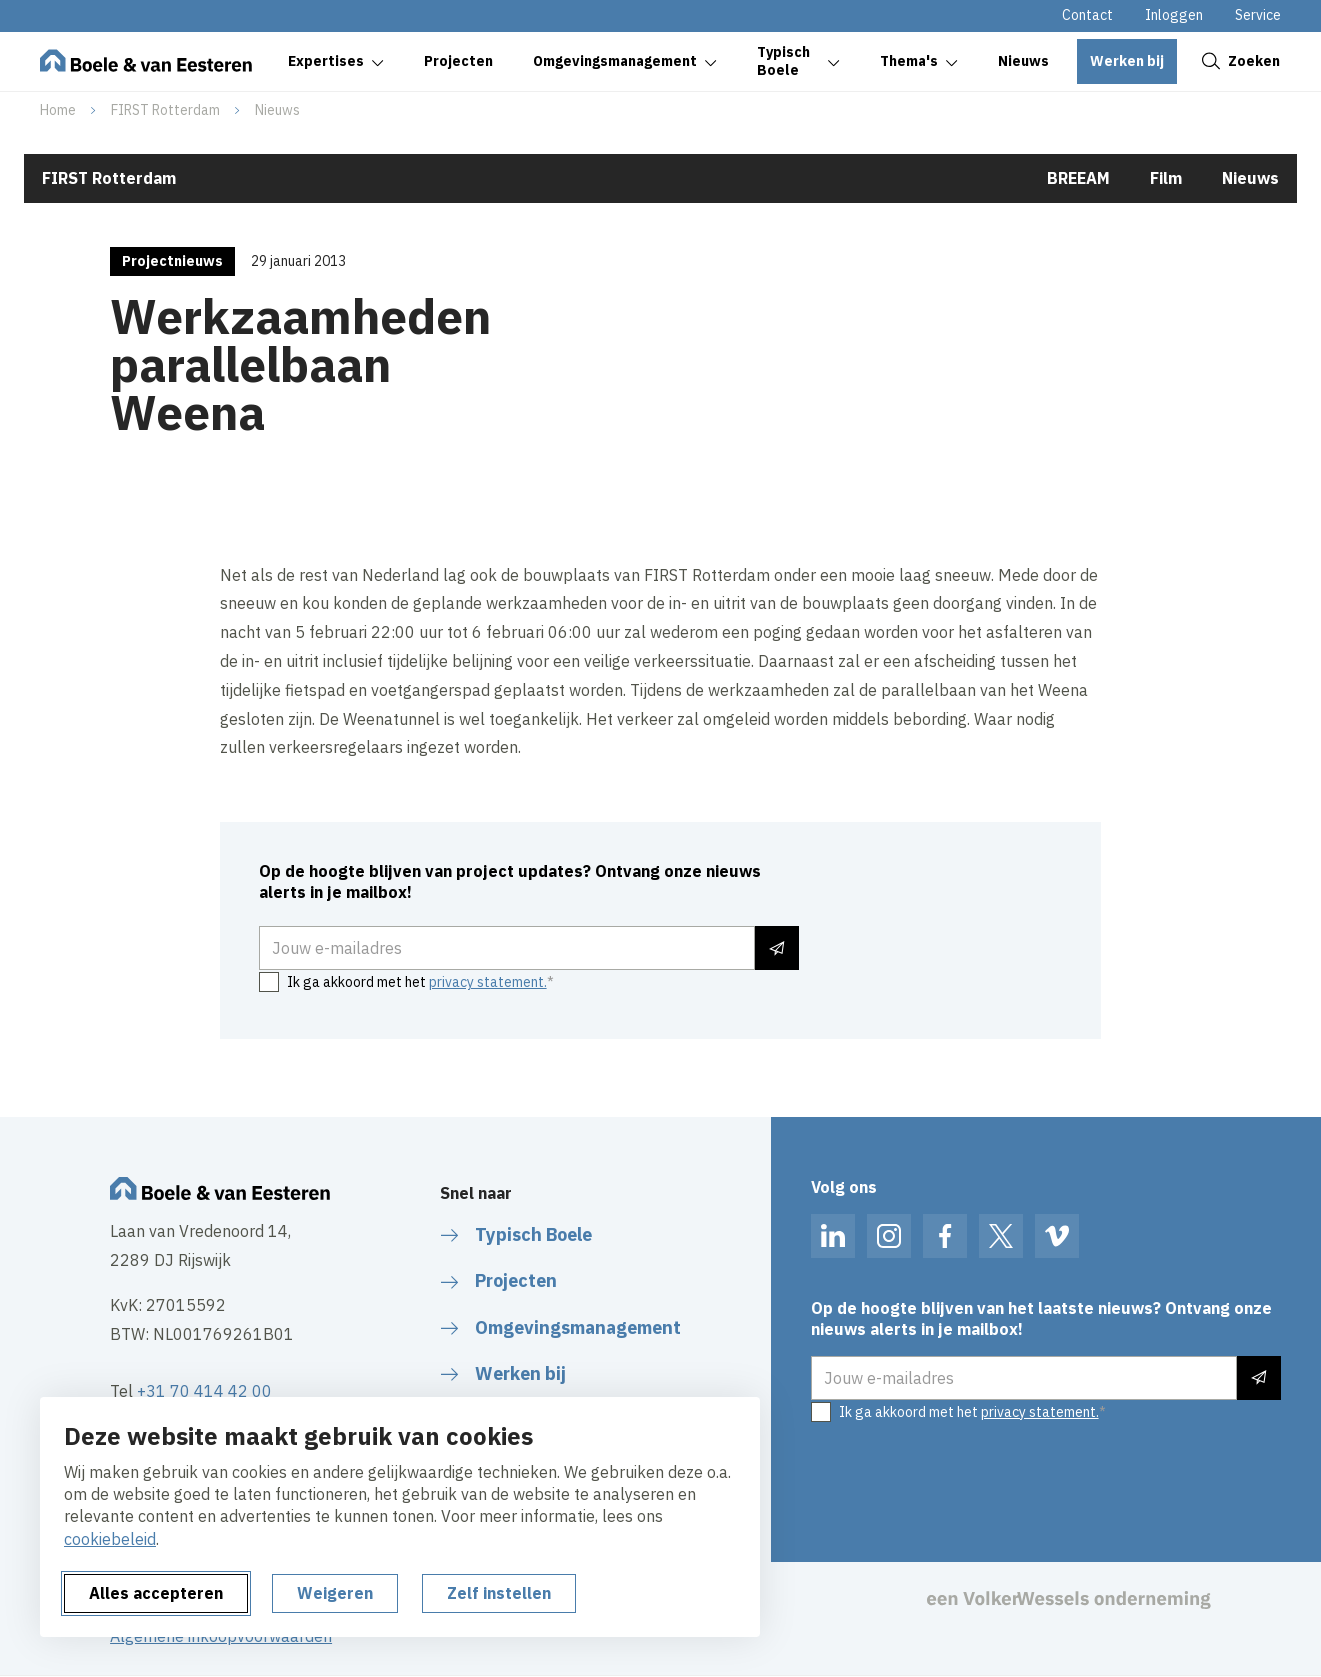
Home (58, 110)
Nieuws (277, 110)
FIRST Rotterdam (165, 110)
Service (1258, 15)
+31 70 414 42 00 (204, 1391)
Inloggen (1174, 15)
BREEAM (1078, 178)
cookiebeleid (110, 1539)
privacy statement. (488, 982)
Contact (1087, 15)
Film (1166, 178)
